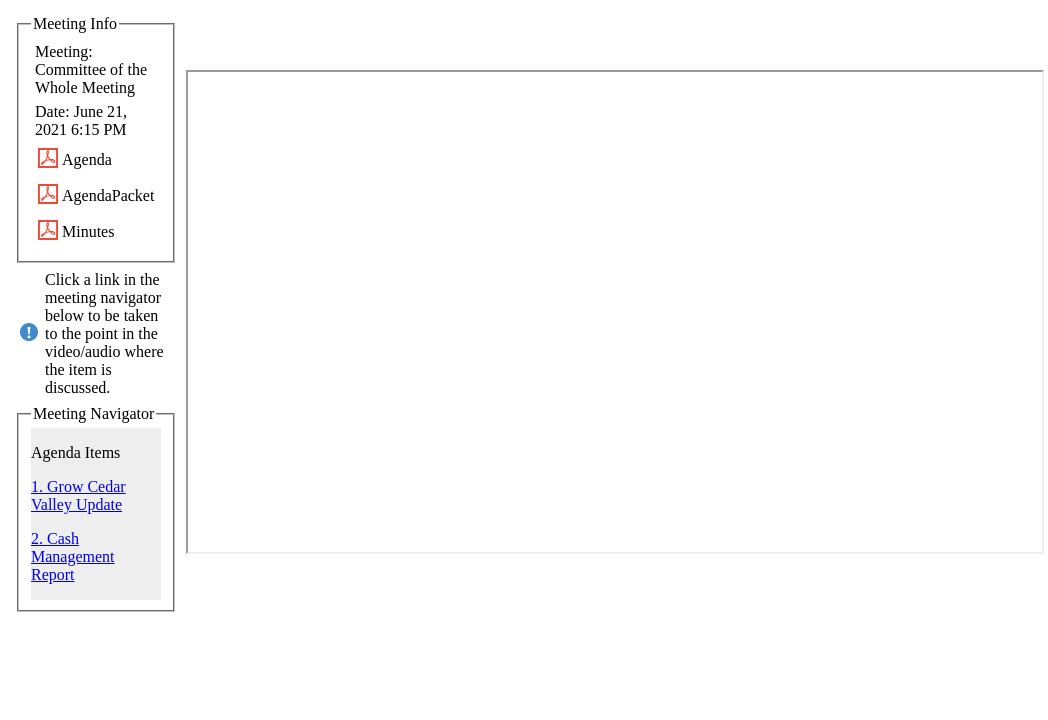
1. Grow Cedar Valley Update (78, 495)
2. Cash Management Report (73, 556)
